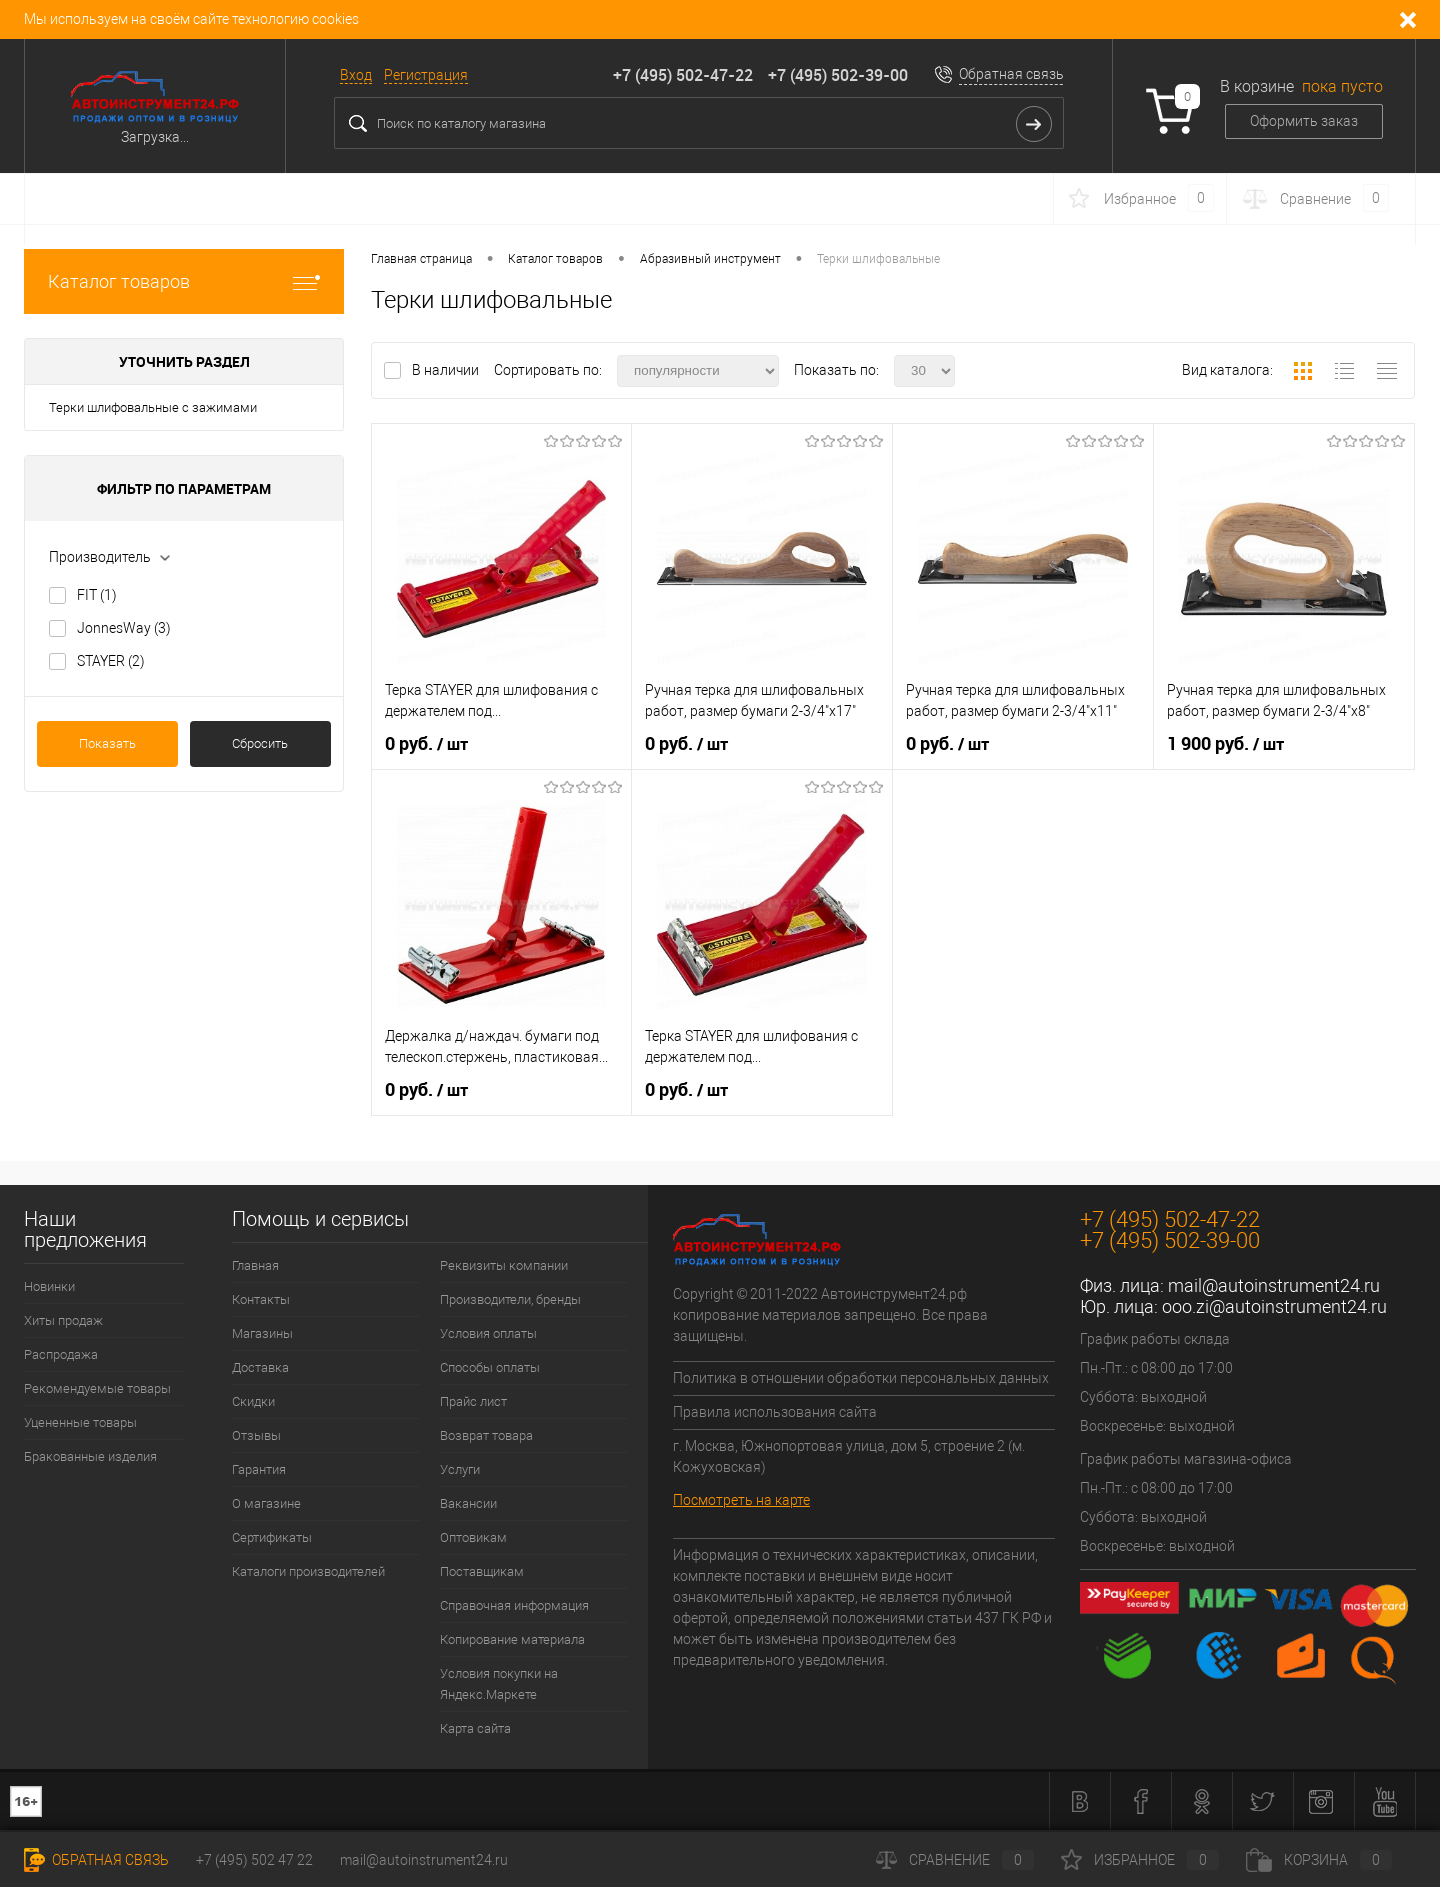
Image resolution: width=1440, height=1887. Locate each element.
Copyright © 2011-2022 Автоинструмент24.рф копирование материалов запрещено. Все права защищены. (830, 1315)
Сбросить (260, 743)
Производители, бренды (510, 1299)
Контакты (261, 1299)
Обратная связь (1011, 74)
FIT (97, 595)
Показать (107, 743)
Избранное (1140, 1860)
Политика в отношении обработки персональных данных (861, 1378)
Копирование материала (512, 1639)
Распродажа (61, 1354)
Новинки (49, 1286)
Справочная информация (514, 1605)
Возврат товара (486, 1435)
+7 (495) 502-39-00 (838, 75)
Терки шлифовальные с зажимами (153, 407)
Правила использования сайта (775, 1412)
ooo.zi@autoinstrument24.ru (1274, 1306)
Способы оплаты (490, 1367)
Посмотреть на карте (741, 1500)
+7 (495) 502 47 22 (254, 1860)
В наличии (447, 370)
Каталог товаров (184, 281)
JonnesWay (124, 628)
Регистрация (426, 75)
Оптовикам (473, 1537)
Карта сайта (475, 1728)
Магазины (262, 1333)
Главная (255, 1265)
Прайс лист (473, 1401)
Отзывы (256, 1435)
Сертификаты (272, 1537)
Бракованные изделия (90, 1456)
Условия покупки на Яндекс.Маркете (499, 1684)
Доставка (260, 1367)
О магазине (266, 1503)
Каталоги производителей (308, 1571)
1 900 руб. (1225, 744)
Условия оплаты (488, 1333)
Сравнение (955, 1860)
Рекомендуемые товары (97, 1388)
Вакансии (468, 1503)
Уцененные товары (80, 1422)
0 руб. (426, 744)
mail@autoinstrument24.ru (1274, 1285)
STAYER (111, 661)
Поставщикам (482, 1571)
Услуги (460, 1469)
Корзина (1319, 1860)
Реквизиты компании (504, 1265)
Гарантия (259, 1469)
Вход (356, 75)
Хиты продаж (63, 1320)
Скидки (253, 1401)
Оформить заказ (1304, 121)
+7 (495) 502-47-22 (683, 75)
